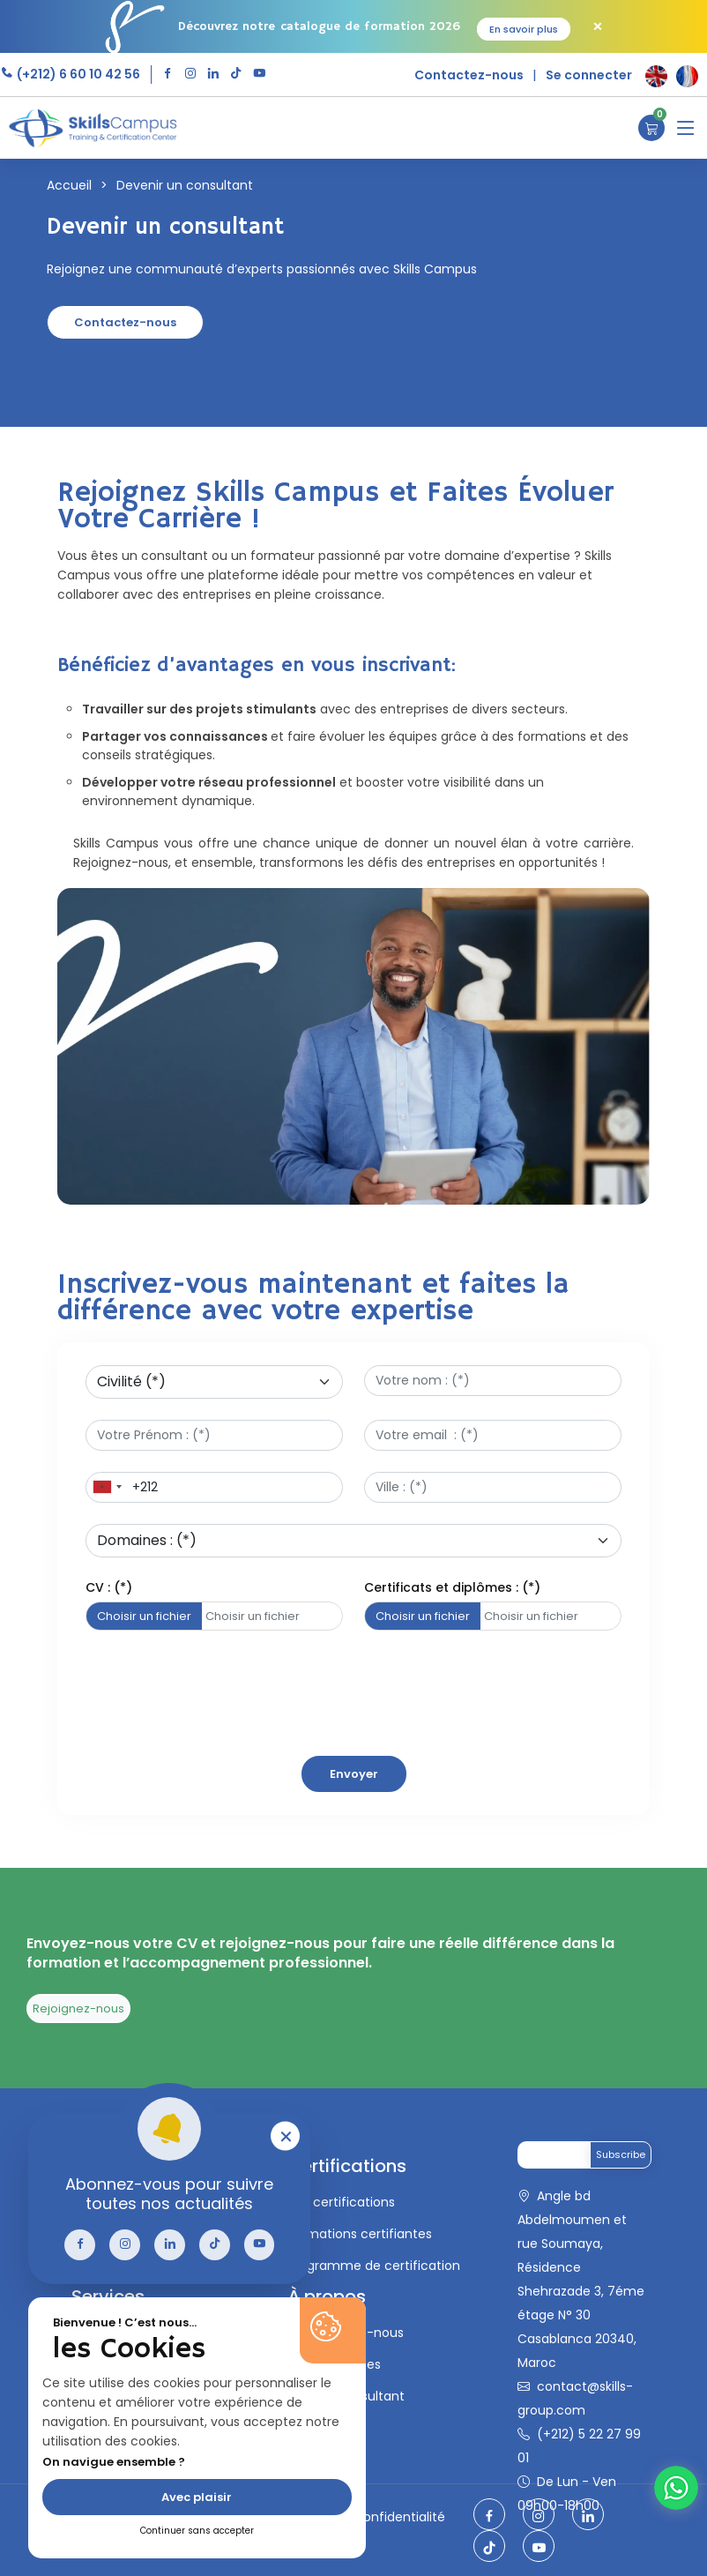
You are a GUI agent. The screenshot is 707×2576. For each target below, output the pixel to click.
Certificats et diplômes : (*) (452, 1587)
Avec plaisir (196, 2497)
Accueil (69, 185)
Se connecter (589, 75)
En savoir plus (523, 29)
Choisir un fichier (144, 1616)
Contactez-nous (469, 75)
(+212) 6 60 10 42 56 (77, 74)
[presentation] (220, 1777)
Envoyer (354, 1774)
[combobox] (106, 1487)
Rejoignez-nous (78, 2008)
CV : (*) (109, 1587)
